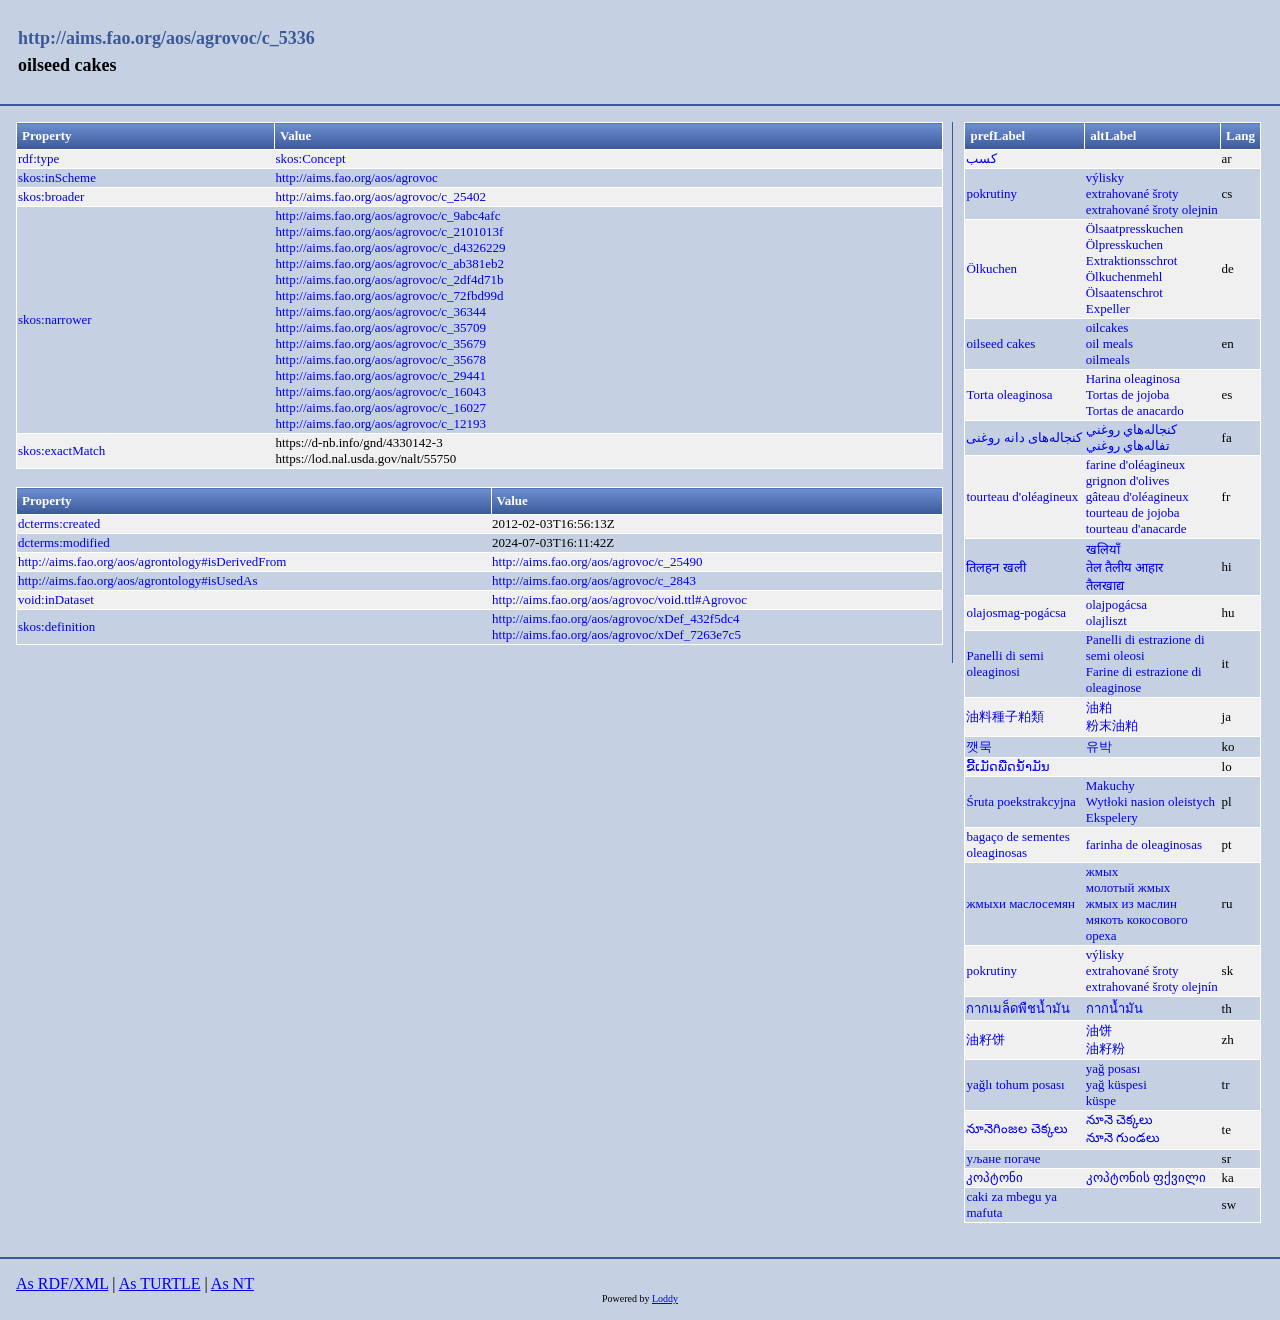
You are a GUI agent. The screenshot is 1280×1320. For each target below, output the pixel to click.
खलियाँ (1103, 549)
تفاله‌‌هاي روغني (1128, 445)
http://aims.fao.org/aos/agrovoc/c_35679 (380, 343)
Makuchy (1110, 785)
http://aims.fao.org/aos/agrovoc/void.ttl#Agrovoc (619, 599)
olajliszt (1106, 620)
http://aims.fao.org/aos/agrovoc (356, 177)
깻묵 (979, 746)
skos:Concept (310, 158)
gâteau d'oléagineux (1137, 496)
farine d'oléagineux (1135, 464)
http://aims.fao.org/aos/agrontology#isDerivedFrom (152, 561)
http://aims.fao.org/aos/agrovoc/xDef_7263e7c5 (616, 634)
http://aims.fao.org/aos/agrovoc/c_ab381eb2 (389, 263)
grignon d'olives (1128, 480)
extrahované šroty (1132, 193)
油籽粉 (1105, 1048)
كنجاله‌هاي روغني (1131, 429)
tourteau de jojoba (1133, 512)
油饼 (1099, 1030)
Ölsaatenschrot (1124, 292)
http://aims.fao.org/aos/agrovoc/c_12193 (380, 423)
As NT (232, 1283)
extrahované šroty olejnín (1152, 986)
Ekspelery (1112, 817)
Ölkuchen (991, 268)
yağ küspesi (1116, 1084)
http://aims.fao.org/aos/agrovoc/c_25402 (380, 196)
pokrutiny (991, 193)
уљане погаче (1003, 1158)
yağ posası (1113, 1068)
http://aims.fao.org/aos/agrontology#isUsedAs (138, 580)
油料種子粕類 (1005, 716)
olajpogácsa (1116, 604)
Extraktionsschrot (1132, 260)
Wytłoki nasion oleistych (1150, 801)
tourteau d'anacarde (1136, 528)
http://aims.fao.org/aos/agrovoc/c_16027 (380, 407)
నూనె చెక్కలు (1119, 1119)
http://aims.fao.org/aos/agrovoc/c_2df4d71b (389, 279)
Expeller (1108, 308)
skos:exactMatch (61, 450)
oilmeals (1108, 359)
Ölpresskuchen (1124, 244)
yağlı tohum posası (1015, 1084)
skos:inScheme (57, 177)
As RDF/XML (62, 1283)
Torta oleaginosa (1009, 394)
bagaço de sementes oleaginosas (1017, 844)
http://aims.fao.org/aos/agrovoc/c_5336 (166, 38)
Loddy (665, 1298)
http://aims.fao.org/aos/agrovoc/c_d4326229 (390, 247)
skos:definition (56, 626)
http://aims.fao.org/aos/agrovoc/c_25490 (597, 561)
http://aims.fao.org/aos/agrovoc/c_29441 (380, 375)
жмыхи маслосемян (1020, 903)
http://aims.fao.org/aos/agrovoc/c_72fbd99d (389, 295)
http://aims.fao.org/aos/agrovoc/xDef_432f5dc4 (615, 618)
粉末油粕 (1112, 725)
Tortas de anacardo (1135, 410)
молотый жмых (1128, 887)
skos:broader (51, 196)
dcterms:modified (64, 542)
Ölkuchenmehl (1124, 276)
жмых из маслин (1131, 903)
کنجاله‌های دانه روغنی (1024, 437)
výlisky (1105, 177)
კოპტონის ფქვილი (1146, 1177)
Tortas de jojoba (1128, 394)
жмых (1102, 871)
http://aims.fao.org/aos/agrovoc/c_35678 (380, 359)
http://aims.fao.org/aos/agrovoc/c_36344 (380, 311)
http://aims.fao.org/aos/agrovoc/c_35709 (380, 327)
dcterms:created (59, 523)
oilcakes (1107, 327)
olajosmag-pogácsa (1016, 612)
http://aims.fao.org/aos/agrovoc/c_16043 (380, 391)
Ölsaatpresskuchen (1134, 228)
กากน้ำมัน (1114, 1008)
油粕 (1099, 707)
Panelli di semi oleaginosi (1004, 663)
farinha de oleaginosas (1144, 844)
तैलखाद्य (1105, 585)
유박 (1099, 746)
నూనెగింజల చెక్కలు (1016, 1128)
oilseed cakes (1000, 343)
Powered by (627, 1298)
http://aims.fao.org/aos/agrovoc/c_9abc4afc (387, 215)
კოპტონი (994, 1177)
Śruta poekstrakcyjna (1020, 801)
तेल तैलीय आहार (1125, 567)
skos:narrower (55, 319)
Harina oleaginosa (1133, 378)
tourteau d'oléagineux (1022, 496)
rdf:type (38, 158)
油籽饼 (985, 1039)
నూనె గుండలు (1123, 1137)
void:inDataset (56, 599)
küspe (1101, 1100)
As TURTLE (160, 1283)
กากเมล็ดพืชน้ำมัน (1018, 1008)
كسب (981, 158)
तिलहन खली (995, 567)
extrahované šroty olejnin (1152, 209)
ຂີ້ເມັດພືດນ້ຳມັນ (1008, 766)
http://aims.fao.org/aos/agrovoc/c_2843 (594, 580)
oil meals (1109, 343)
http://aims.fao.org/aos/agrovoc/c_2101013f (389, 231)
